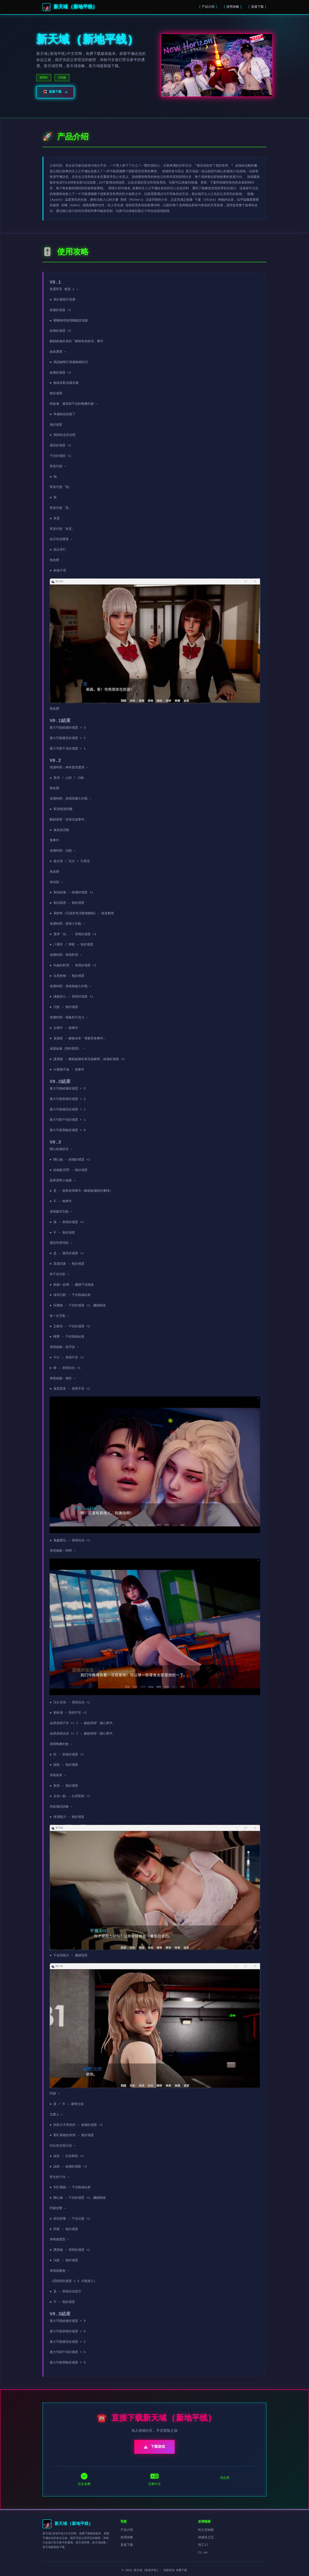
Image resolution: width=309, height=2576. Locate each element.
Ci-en (203, 2552)
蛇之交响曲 (206, 2530)
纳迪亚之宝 (206, 2537)
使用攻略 (232, 7)
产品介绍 (208, 7)
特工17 (203, 2545)
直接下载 (257, 7)
